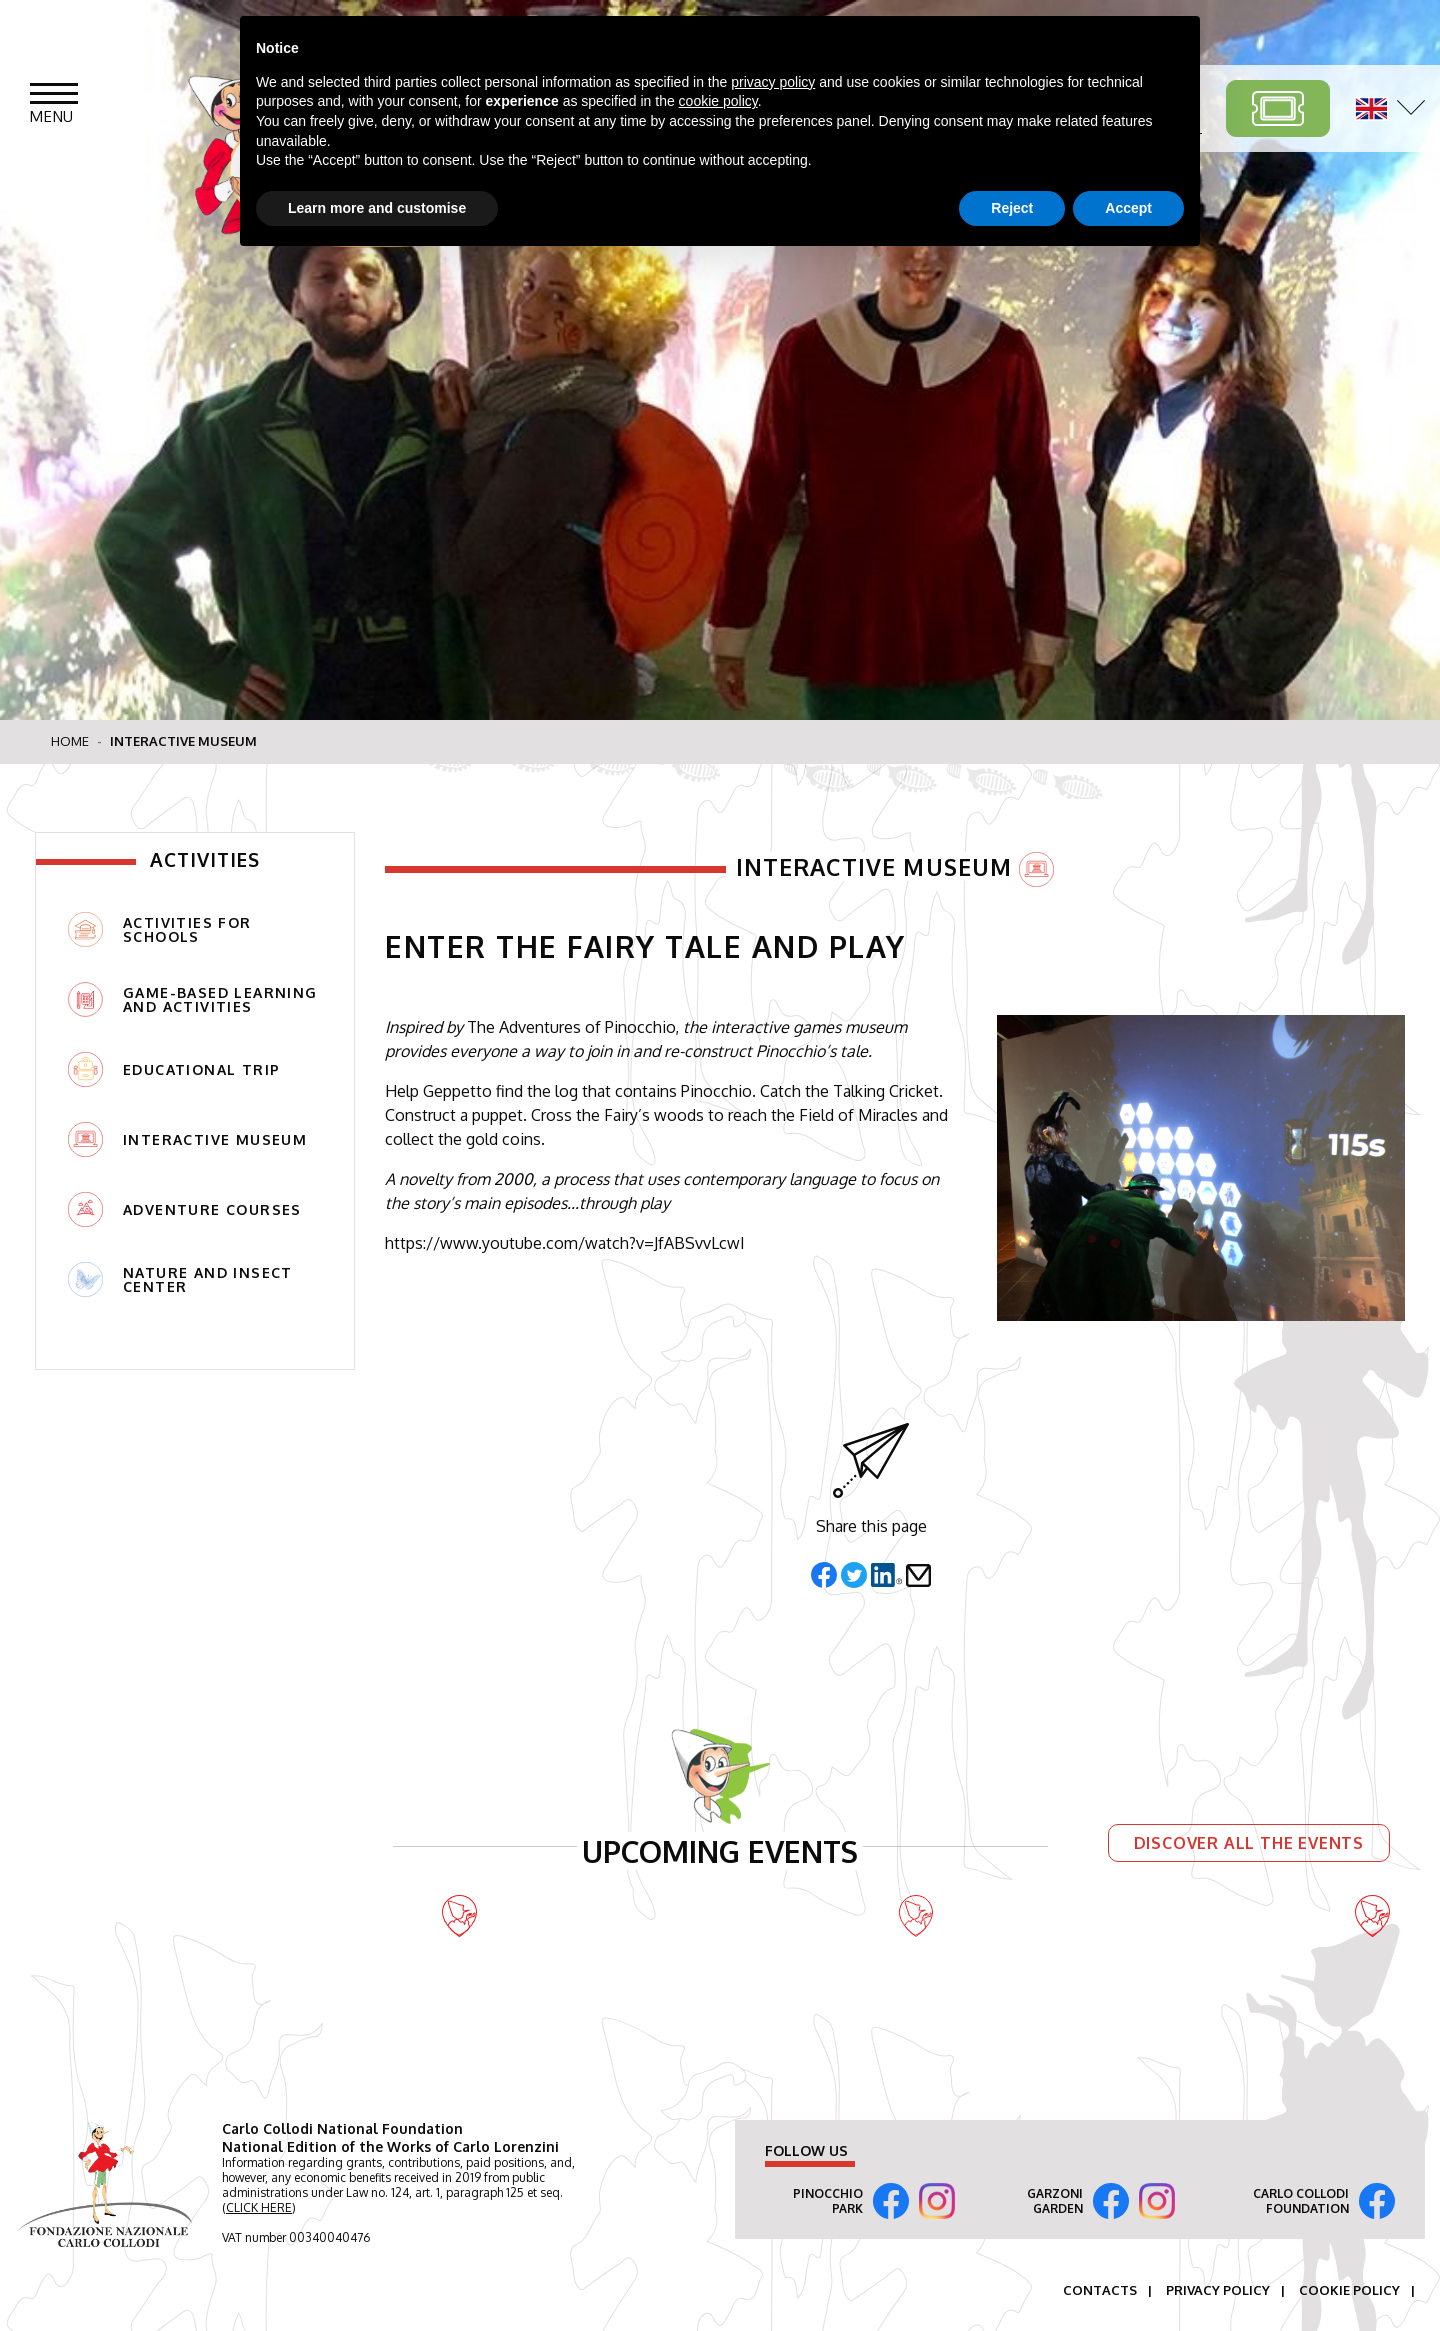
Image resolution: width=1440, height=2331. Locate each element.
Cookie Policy (1349, 2290)
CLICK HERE (259, 2207)
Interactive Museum (187, 1139)
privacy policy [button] (773, 82)
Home (70, 741)
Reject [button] (1012, 208)
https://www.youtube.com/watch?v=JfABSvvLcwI (565, 1243)
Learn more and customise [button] (377, 208)
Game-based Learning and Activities (193, 999)
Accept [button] (1128, 208)
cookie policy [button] (718, 101)
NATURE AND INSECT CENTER (180, 1279)
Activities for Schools (160, 929)
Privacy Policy (1218, 2290)
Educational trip (174, 1069)
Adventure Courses (185, 1209)
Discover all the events (1249, 1842)
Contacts (1100, 2290)
